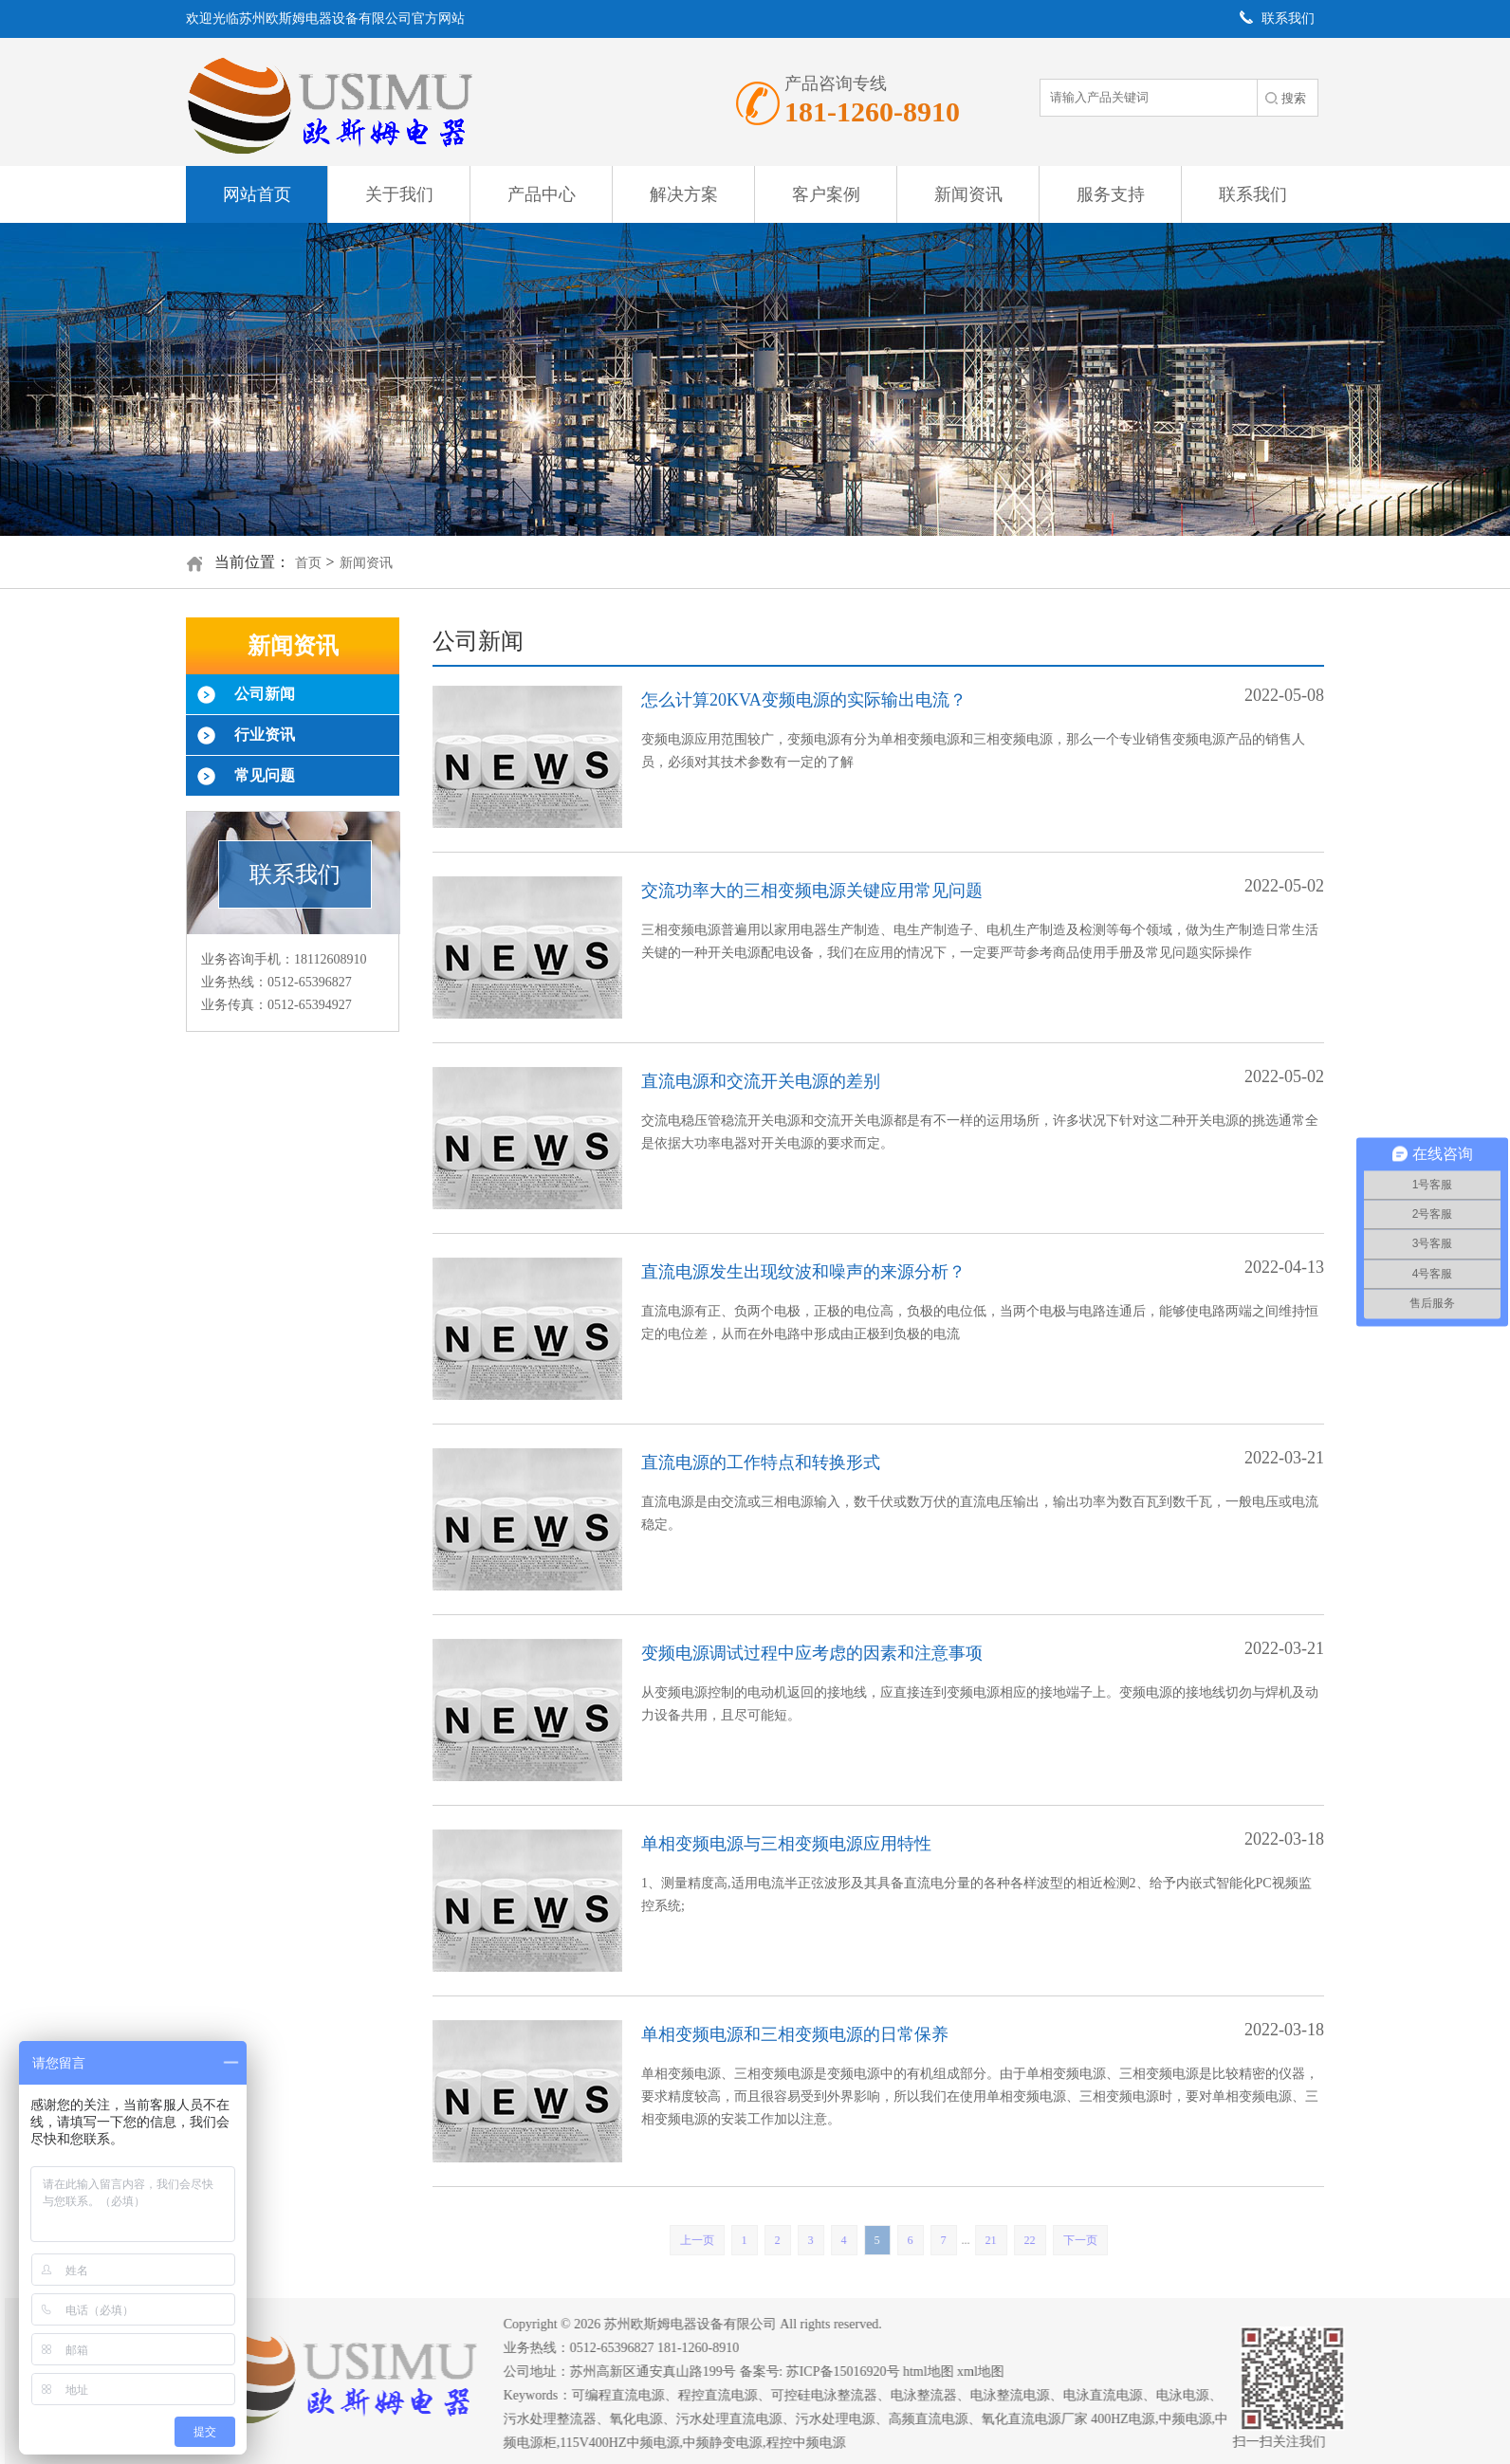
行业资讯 (264, 734)
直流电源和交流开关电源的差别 (760, 1081)
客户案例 (826, 194)
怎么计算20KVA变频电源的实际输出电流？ (804, 699)
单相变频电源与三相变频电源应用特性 (786, 1843)
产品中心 (541, 194)
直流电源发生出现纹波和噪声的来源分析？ (803, 1271)
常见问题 (264, 775)
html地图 (940, 2371)
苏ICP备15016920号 (855, 2371)
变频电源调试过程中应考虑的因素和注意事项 (812, 1653)
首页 (308, 563)
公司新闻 (264, 694)
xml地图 (992, 2371)
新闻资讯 (968, 194)
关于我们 (399, 194)
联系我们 (1253, 194)
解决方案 (684, 194)
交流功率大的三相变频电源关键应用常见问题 (812, 890)
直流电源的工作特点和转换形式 (760, 1462)
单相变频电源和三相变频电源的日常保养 (794, 2034)
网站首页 (257, 194)
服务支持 (1111, 194)
